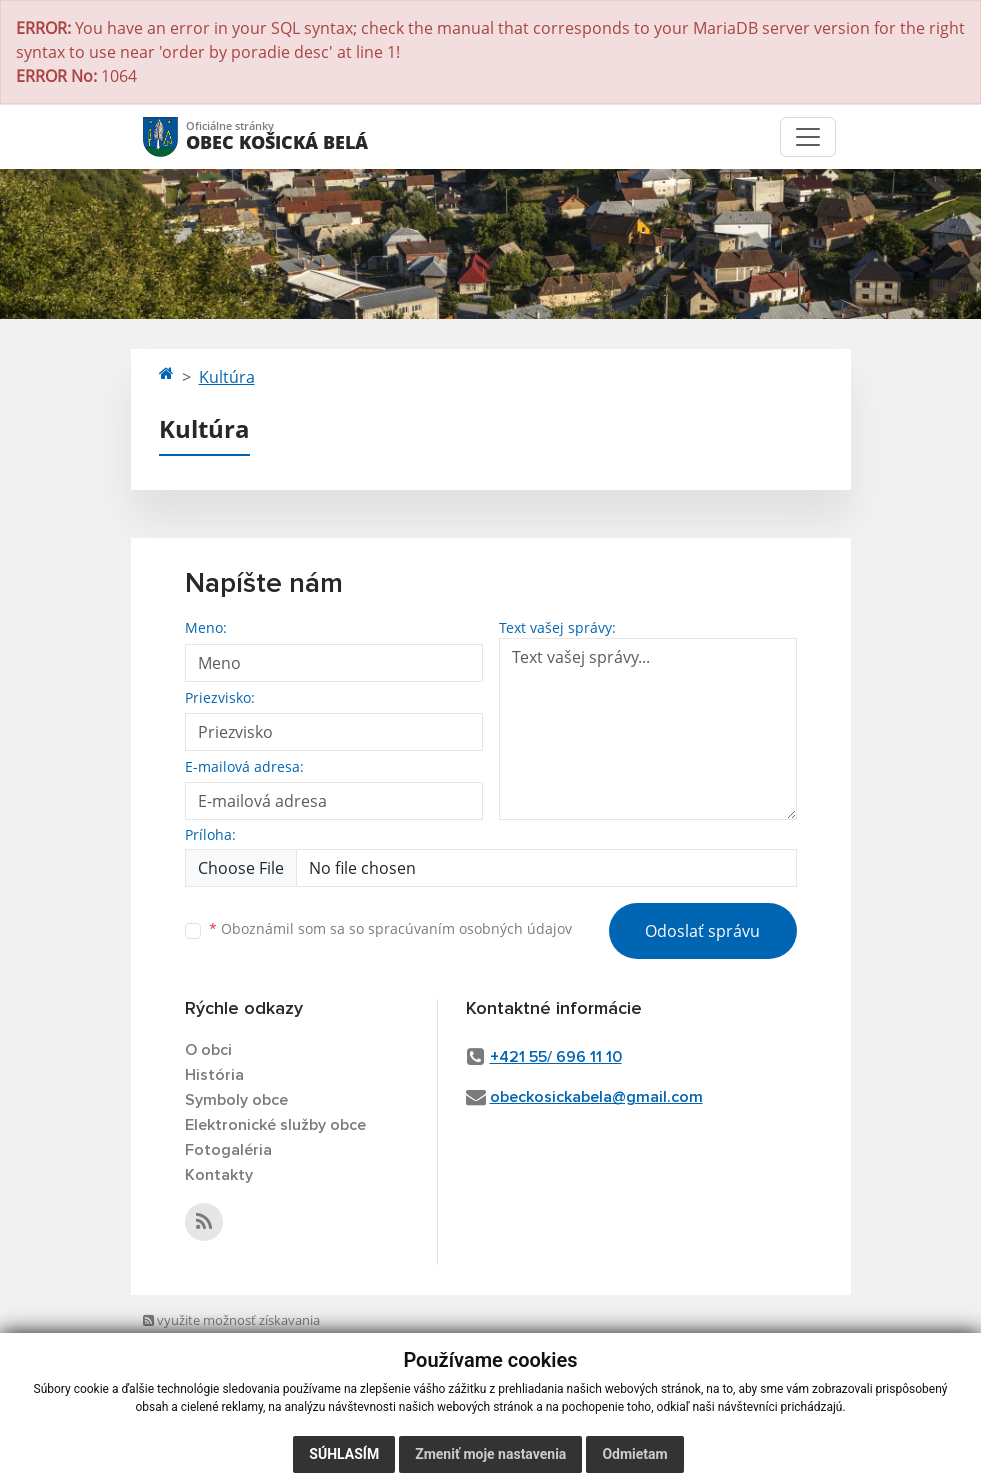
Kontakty (219, 1175)
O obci (208, 1050)
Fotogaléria (228, 1150)
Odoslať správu (702, 931)
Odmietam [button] (634, 1454)
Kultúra (227, 377)
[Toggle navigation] (808, 137)
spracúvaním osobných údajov (470, 928)
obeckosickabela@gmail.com (596, 1097)
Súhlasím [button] (344, 1454)
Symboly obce (236, 1100)
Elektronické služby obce (275, 1125)
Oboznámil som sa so (390, 928)
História (214, 1075)
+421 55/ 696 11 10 (556, 1057)
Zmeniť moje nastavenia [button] (490, 1454)
